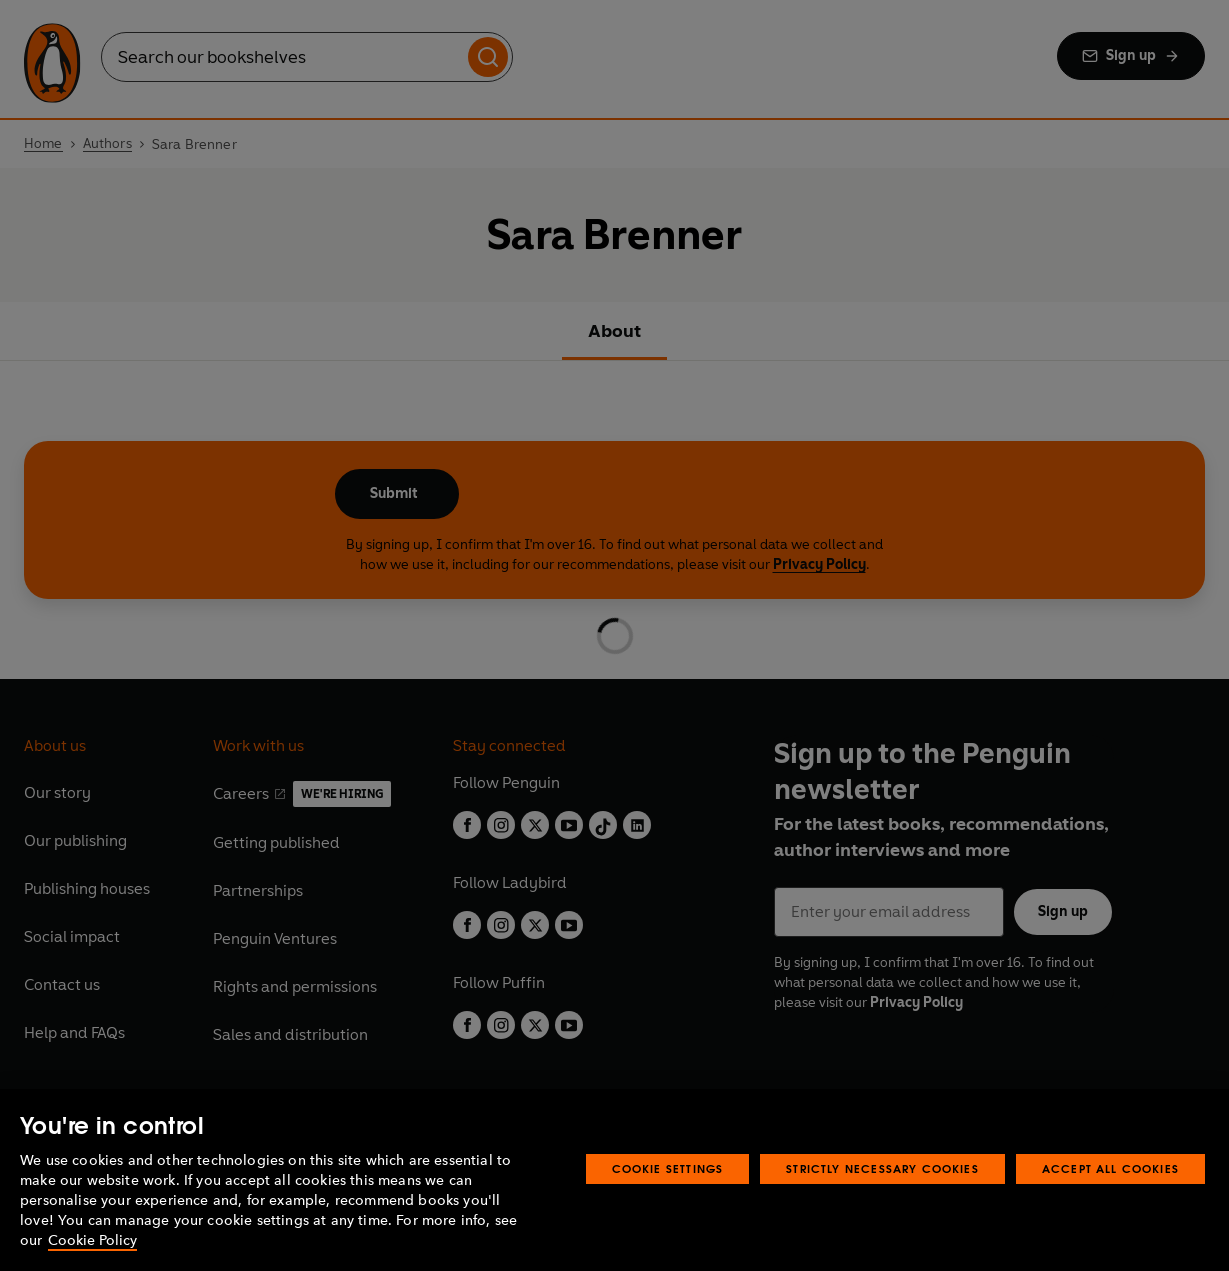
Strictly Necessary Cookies (882, 1168)
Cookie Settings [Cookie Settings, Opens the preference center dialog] (668, 1168)
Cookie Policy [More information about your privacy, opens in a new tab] (92, 1240)
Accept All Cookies (1110, 1168)
